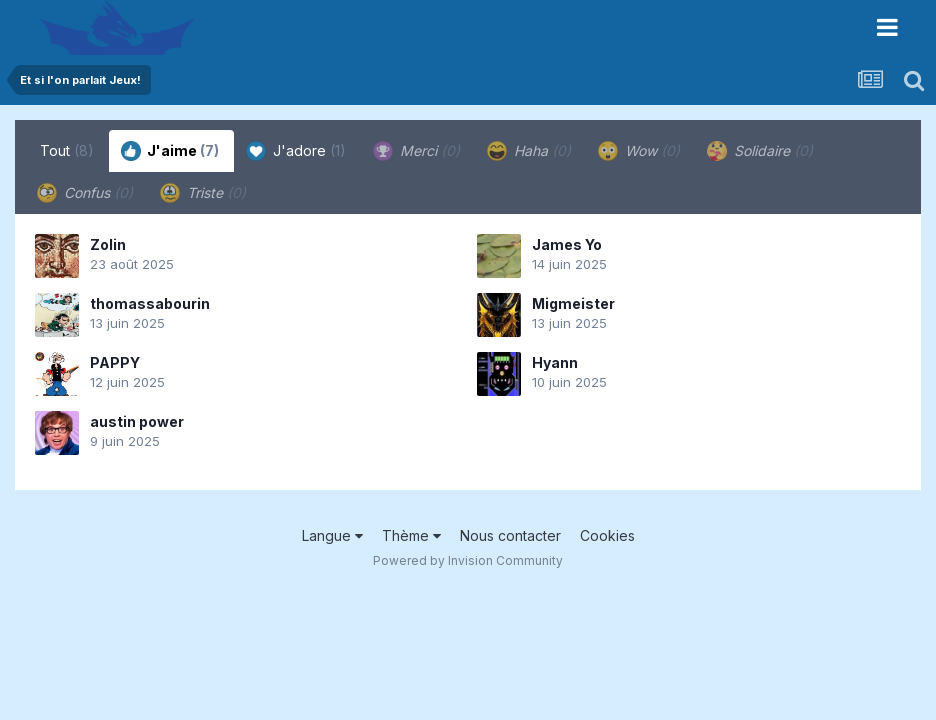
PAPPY (115, 362)
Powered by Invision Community (468, 560)
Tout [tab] (67, 150)
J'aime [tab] (170, 151)
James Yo (567, 244)
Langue (332, 535)
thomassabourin (150, 303)
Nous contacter (510, 535)
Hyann (555, 362)
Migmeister (573, 303)
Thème (411, 535)
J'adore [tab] (296, 151)
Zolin (108, 244)
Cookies (607, 535)
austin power (137, 421)
